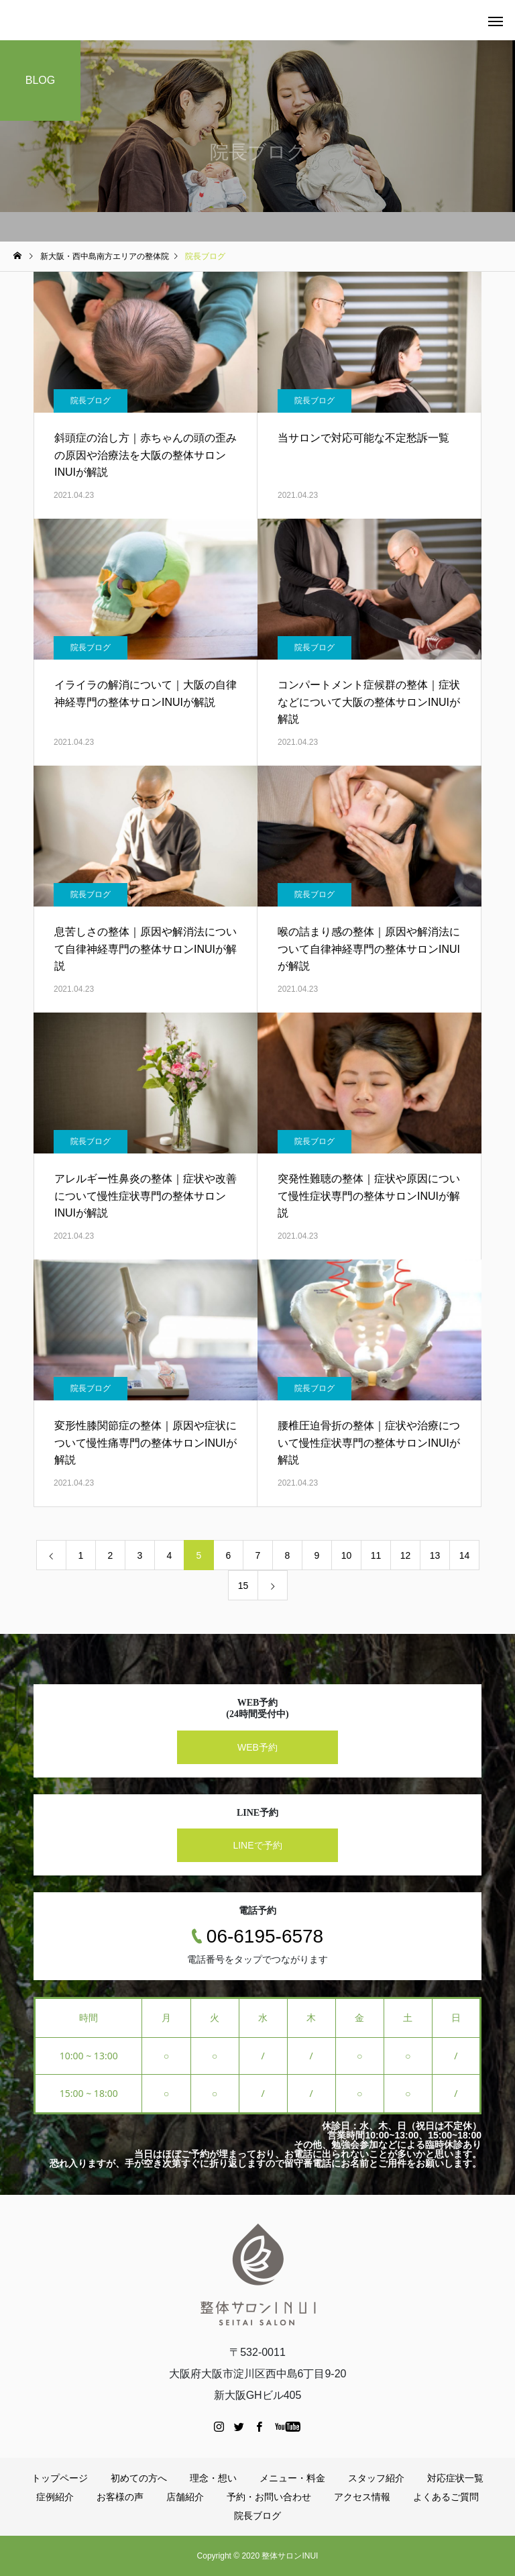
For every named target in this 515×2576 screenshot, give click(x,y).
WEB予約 (257, 1747)
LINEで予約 (257, 1845)
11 (376, 1555)
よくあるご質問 (446, 2496)
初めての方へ (139, 2478)
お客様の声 (120, 2496)
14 (464, 1555)
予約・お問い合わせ (269, 2496)
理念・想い (213, 2478)
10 (346, 1555)
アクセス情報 (362, 2496)
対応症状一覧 (455, 2478)
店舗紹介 (185, 2496)
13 (435, 1555)
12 (405, 1555)
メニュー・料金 (292, 2478)
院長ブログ (90, 400)
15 (243, 1585)
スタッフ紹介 (376, 2478)
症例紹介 (55, 2496)
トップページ (60, 2478)
